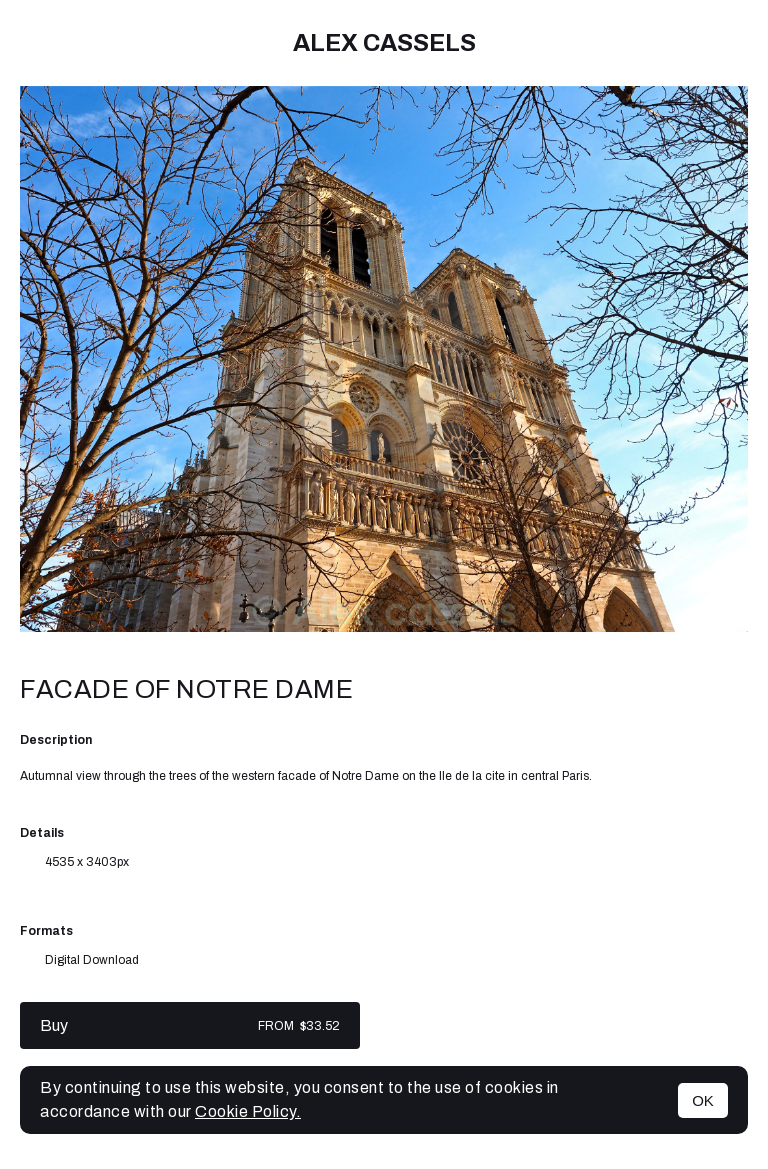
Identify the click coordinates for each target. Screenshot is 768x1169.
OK (703, 1100)
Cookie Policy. (248, 1111)
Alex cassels (384, 43)
